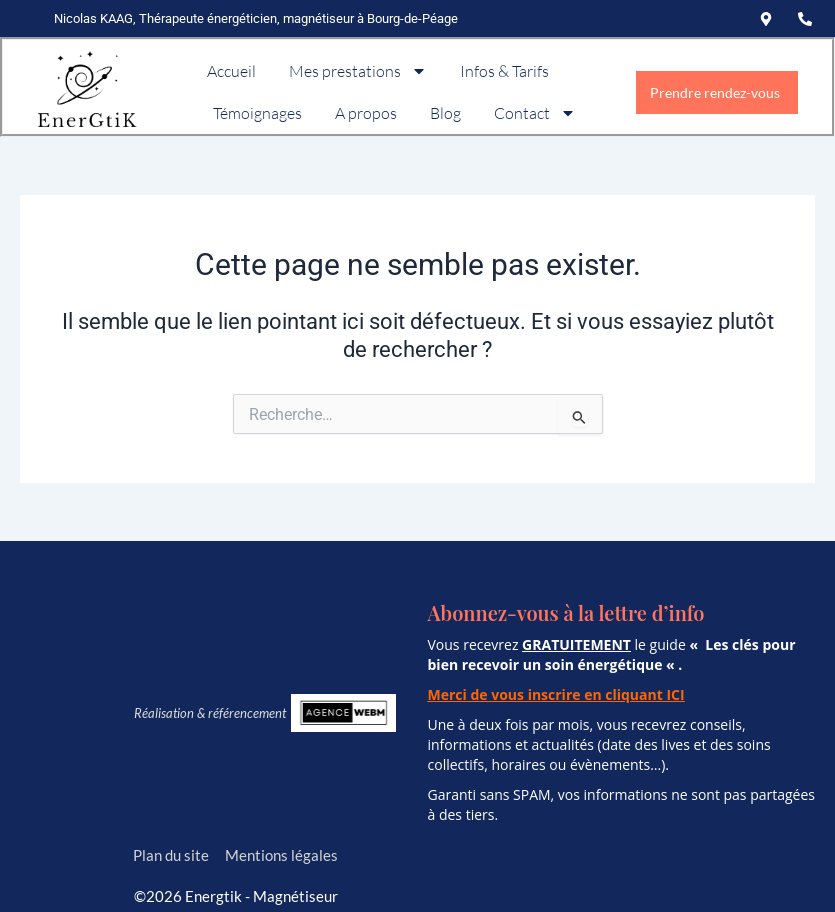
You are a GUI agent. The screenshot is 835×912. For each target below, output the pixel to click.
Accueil (231, 71)
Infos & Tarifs (504, 71)
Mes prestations (358, 71)
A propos (366, 113)
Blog (445, 113)
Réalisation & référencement (210, 713)
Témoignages (257, 113)
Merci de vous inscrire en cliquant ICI (556, 694)
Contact (535, 113)
